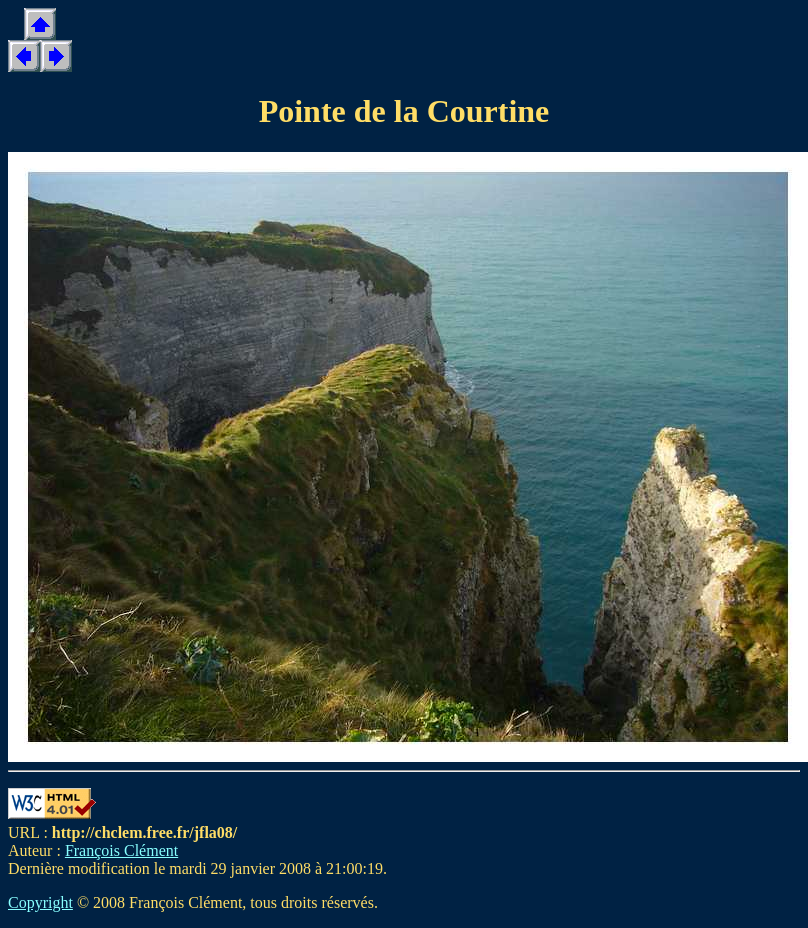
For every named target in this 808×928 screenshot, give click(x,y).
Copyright (40, 902)
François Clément (121, 850)
